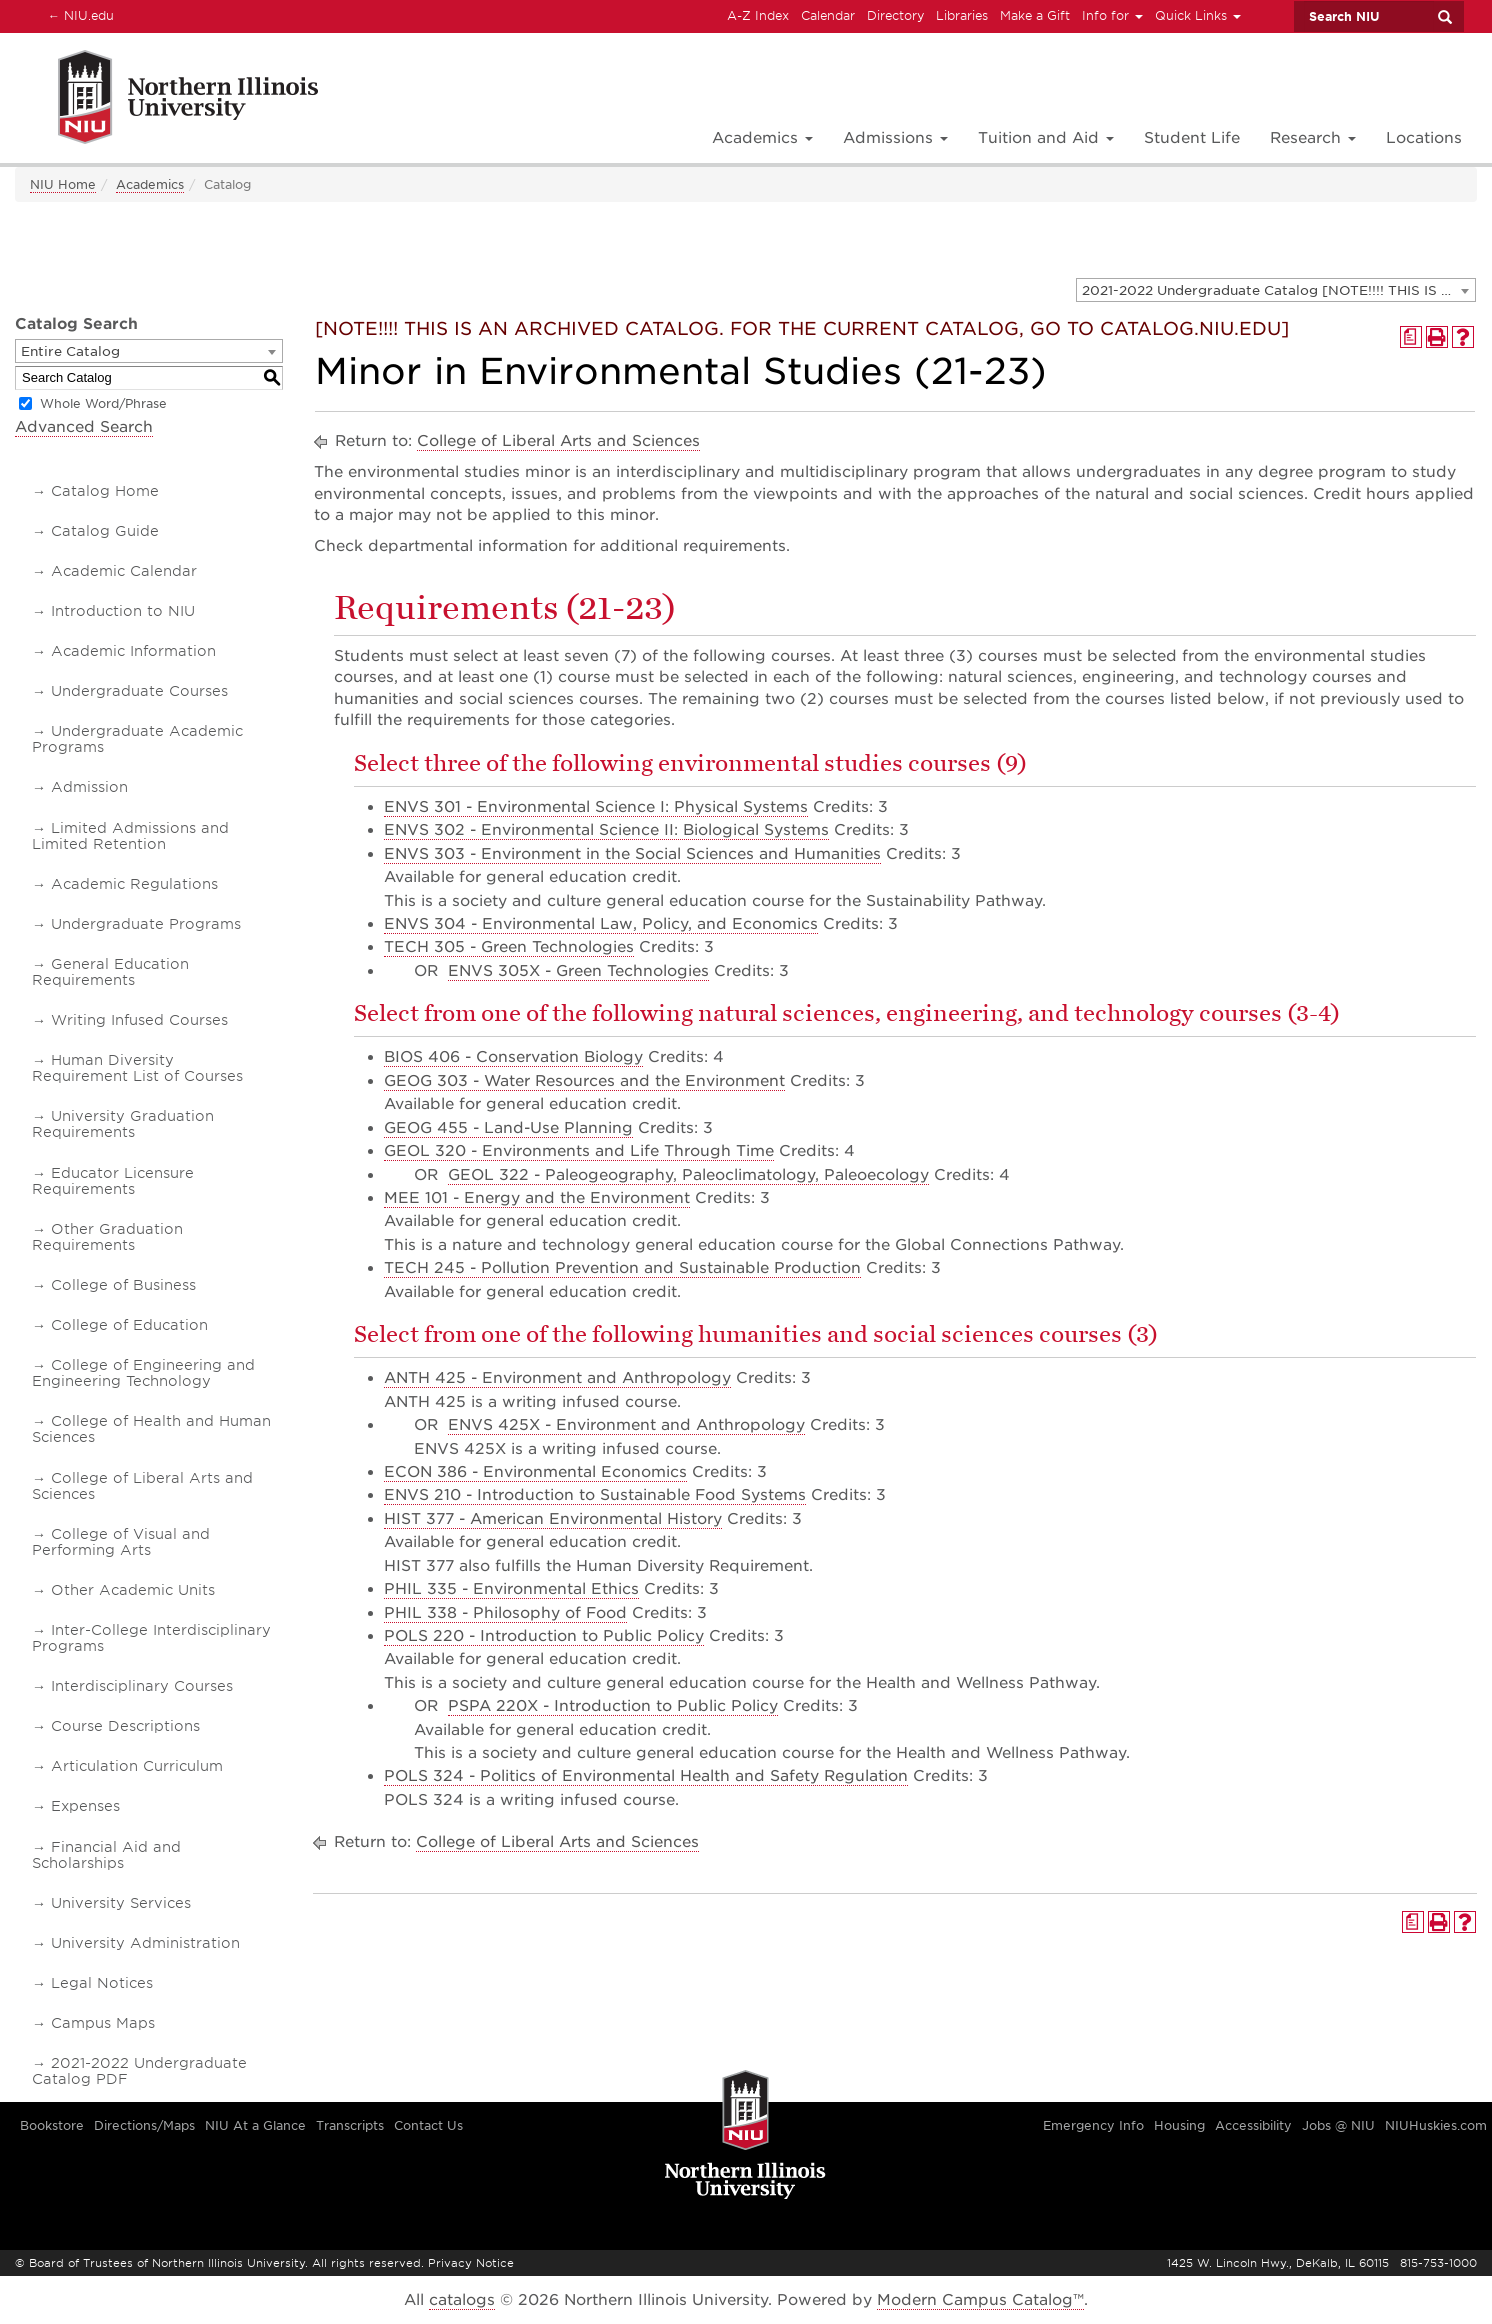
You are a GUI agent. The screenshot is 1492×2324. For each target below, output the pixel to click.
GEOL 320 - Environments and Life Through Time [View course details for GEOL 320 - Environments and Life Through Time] (579, 1151)
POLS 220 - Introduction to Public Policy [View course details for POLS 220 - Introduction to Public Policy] (544, 1636)
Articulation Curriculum (137, 1766)
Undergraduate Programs (146, 924)
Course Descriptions (125, 1726)
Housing (1179, 2125)
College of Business (123, 1285)
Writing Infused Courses (139, 1020)
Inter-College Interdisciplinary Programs (151, 1638)
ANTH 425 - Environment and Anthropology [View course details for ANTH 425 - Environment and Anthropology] (557, 1378)
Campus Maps (103, 2023)
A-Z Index (758, 15)
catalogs (462, 2300)
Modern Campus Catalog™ (980, 2300)
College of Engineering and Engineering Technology (143, 1373)
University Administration (145, 1943)
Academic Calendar (124, 571)
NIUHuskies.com (1436, 2125)
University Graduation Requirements (123, 1124)
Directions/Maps (144, 2125)
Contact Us (428, 2125)
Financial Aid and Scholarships (106, 1855)
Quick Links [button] (1198, 15)
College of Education (129, 1325)
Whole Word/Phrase (103, 403)
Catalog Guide (105, 531)
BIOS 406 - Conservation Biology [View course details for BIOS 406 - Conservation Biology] (513, 1057)
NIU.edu (78, 15)
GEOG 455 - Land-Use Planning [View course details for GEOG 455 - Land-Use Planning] (508, 1128)
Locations (1424, 138)
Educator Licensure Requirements (113, 1181)
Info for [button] (1112, 15)
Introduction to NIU (123, 611)
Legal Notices (102, 1983)
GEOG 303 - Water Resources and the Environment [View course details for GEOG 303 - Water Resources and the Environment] (584, 1081)
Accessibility (1253, 2125)
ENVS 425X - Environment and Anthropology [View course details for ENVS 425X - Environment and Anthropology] (626, 1425)
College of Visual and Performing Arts (121, 1542)
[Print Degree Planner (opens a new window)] (1411, 337)
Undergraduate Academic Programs (137, 739)
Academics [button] (762, 138)
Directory (895, 15)
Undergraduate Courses (139, 691)
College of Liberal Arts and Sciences (142, 1486)
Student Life (1192, 138)
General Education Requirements (110, 972)
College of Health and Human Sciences (151, 1429)
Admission (89, 787)
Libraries (962, 15)
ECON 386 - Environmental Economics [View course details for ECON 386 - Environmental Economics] (535, 1472)
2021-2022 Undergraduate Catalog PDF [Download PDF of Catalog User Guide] (139, 2071)
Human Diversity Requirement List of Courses (137, 1068)
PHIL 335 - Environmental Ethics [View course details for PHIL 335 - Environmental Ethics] (511, 1589)
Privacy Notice (471, 2263)
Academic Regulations (134, 884)
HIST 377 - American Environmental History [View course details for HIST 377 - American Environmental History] (553, 1519)
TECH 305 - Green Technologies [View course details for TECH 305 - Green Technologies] (509, 947)
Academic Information (133, 651)
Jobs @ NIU (1338, 2125)
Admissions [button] (895, 138)
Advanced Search (84, 427)
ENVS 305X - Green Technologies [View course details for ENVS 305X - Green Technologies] (578, 971)
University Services (121, 1903)
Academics (150, 184)
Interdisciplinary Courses (142, 1686)
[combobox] (1276, 290)
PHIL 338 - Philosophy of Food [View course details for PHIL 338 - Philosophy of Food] (505, 1613)
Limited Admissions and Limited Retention (130, 836)
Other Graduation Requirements (107, 1237)
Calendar (828, 15)
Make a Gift (1035, 15)
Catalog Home (105, 491)
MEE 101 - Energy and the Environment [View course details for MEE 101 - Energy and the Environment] (537, 1198)
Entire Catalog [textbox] (70, 351)
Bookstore (52, 2125)
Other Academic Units (133, 1590)
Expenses (85, 1806)
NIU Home (63, 184)
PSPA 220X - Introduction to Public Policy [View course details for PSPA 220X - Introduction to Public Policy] (613, 1706)
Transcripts (350, 2125)
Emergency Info (1093, 2125)
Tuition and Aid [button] (1046, 138)
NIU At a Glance (255, 2125)
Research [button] (1313, 138)
